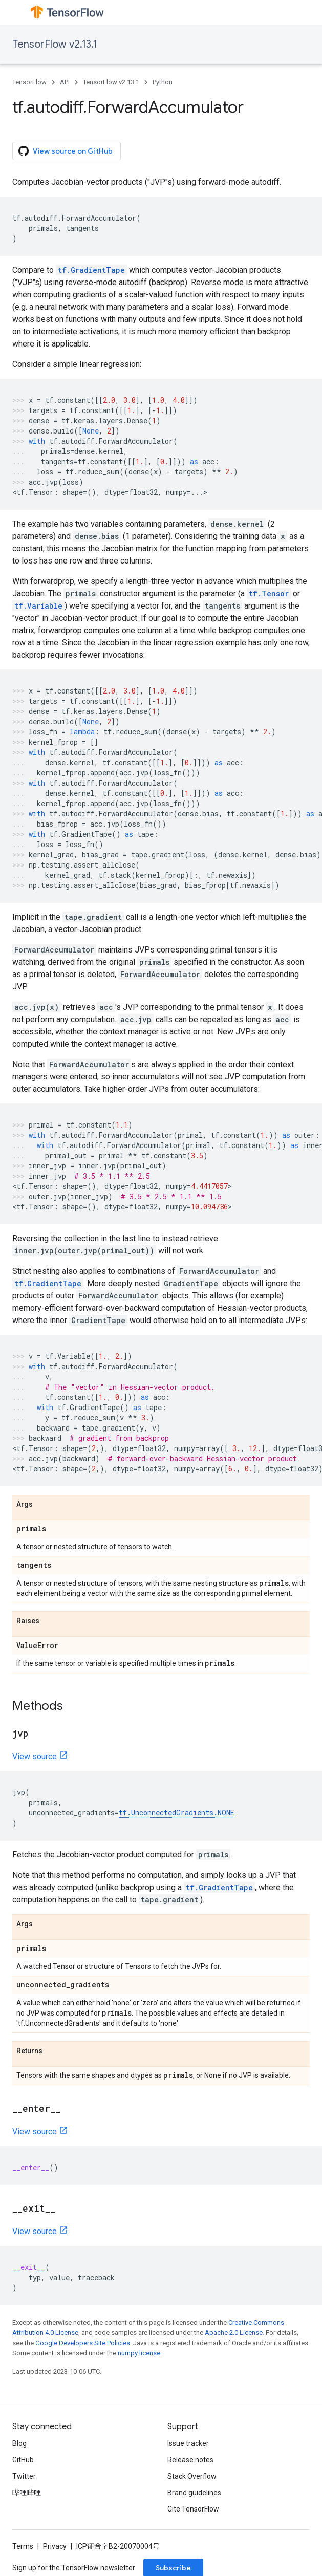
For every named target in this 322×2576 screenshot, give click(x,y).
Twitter (24, 2476)
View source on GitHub (65, 151)
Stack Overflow (192, 2476)
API (65, 82)
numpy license (139, 2353)
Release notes (190, 2460)
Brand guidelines (194, 2492)
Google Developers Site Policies (82, 2343)
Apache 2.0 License (234, 2332)
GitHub (23, 2460)
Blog (19, 2443)
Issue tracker (188, 2443)
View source (34, 1756)
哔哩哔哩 (26, 2492)
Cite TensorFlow (193, 2509)
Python (163, 82)
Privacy (55, 2546)
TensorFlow (29, 82)
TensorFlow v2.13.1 (54, 44)
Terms (22, 2546)
